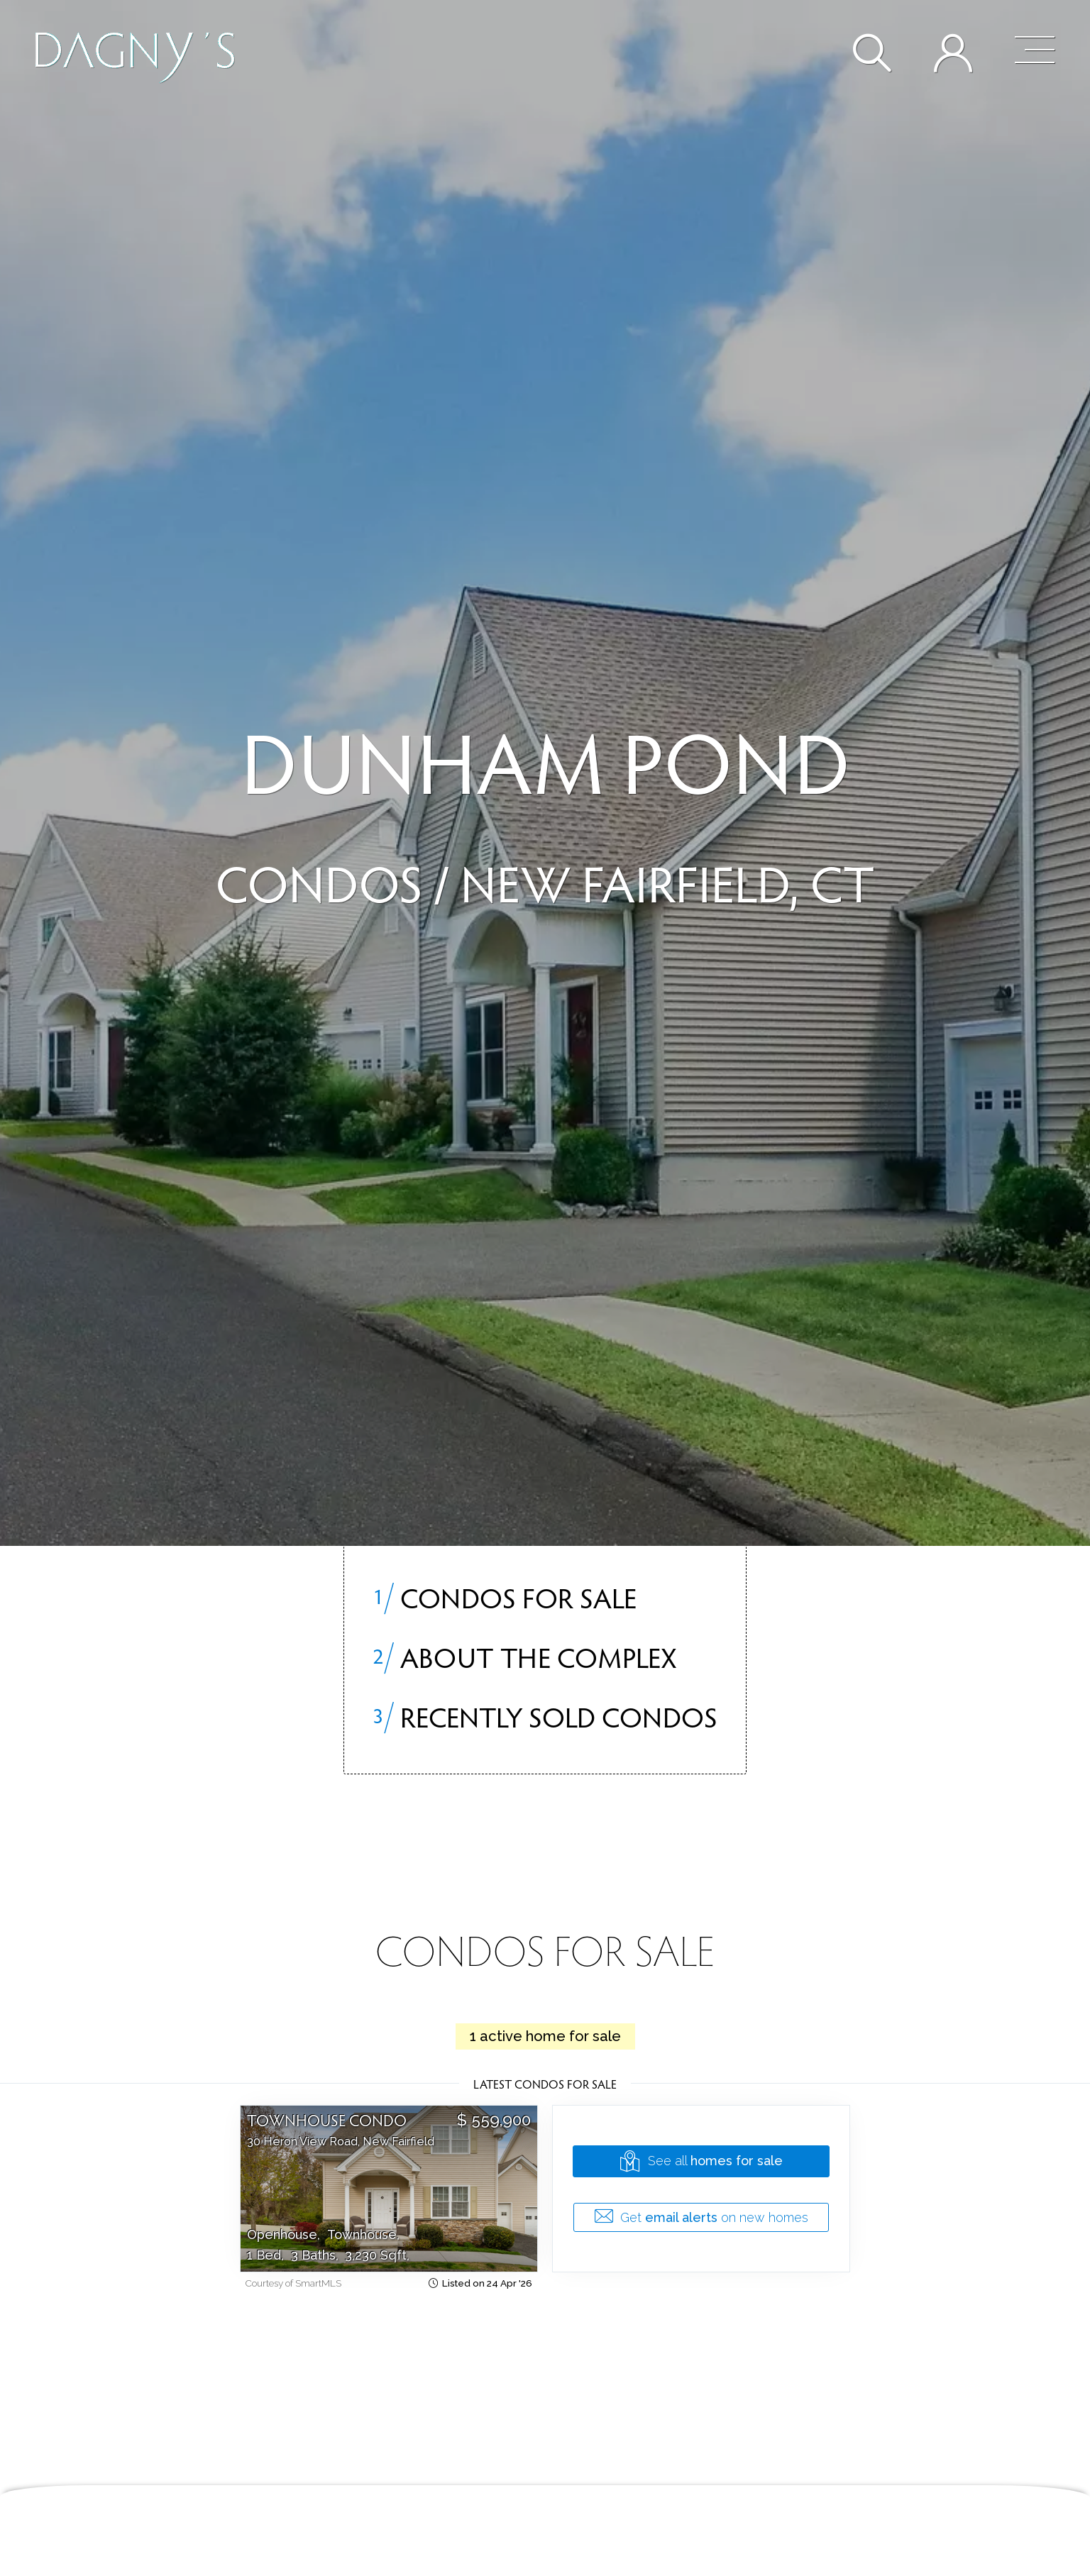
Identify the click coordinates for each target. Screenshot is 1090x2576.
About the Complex (524, 1656)
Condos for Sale (505, 1597)
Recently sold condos (545, 1716)
